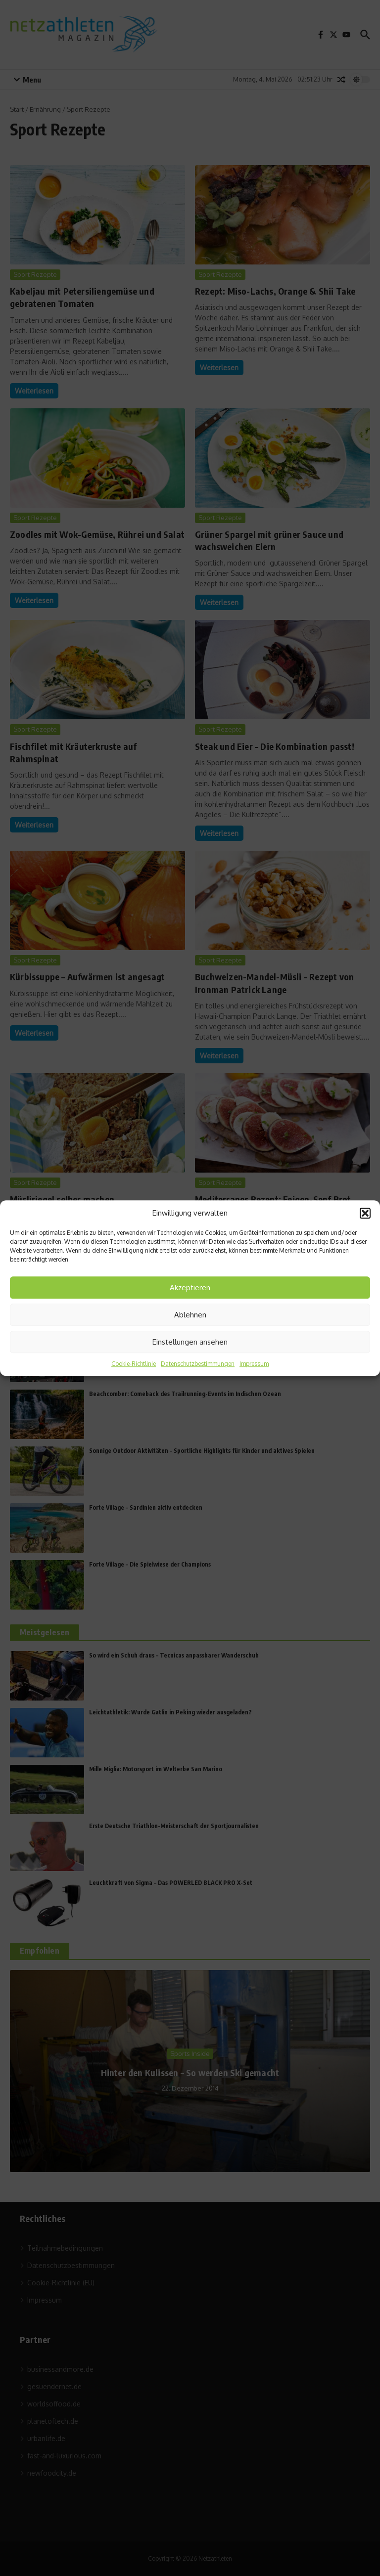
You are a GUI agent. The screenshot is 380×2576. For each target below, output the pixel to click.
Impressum (254, 1363)
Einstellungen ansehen (190, 1342)
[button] (365, 1213)
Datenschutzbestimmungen (198, 1363)
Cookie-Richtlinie (133, 1363)
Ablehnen (190, 1314)
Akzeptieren (190, 1287)
